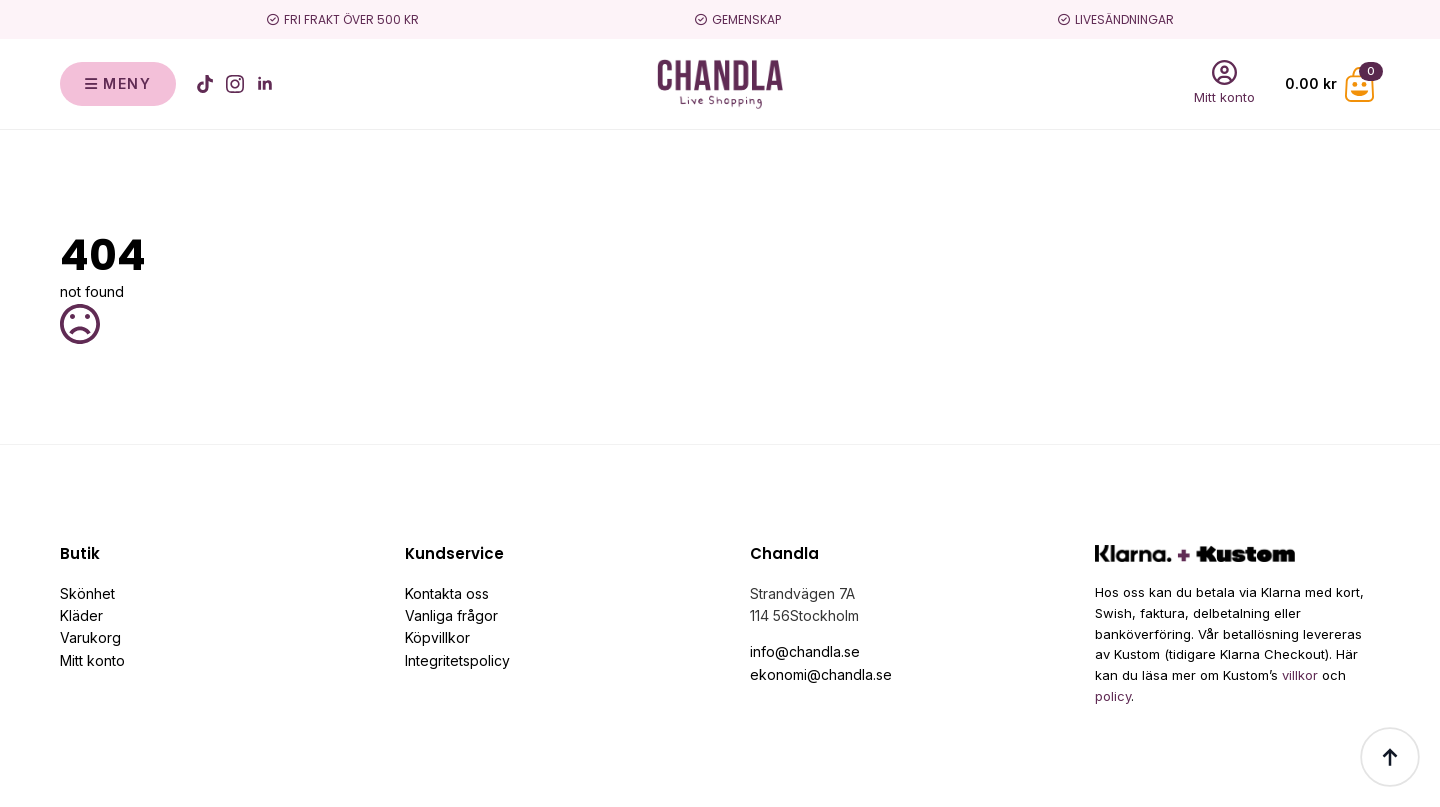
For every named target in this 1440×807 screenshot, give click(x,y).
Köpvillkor (437, 637)
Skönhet (87, 593)
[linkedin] (265, 84)
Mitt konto (92, 660)
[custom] (205, 84)
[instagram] (235, 84)
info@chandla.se (805, 651)
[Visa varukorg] (1332, 84)
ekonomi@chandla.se (821, 674)
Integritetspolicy (457, 660)
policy (1113, 696)
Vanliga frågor (451, 615)
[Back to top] (1390, 757)
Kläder (81, 615)
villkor (1300, 675)
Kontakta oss (447, 593)
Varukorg (90, 637)
